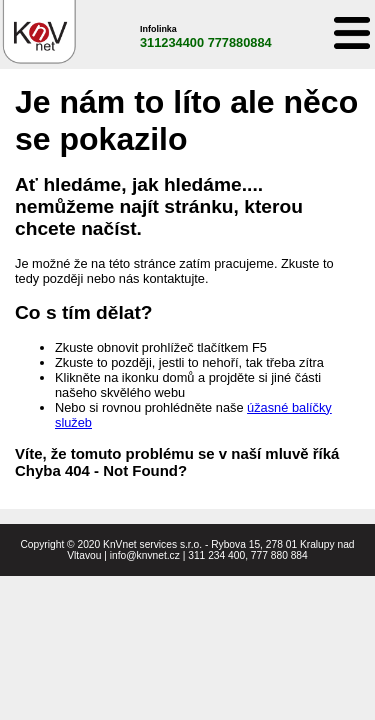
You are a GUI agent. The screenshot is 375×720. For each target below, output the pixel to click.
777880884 (240, 42)
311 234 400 (216, 555)
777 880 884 (279, 555)
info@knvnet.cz (145, 555)
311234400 (172, 42)
